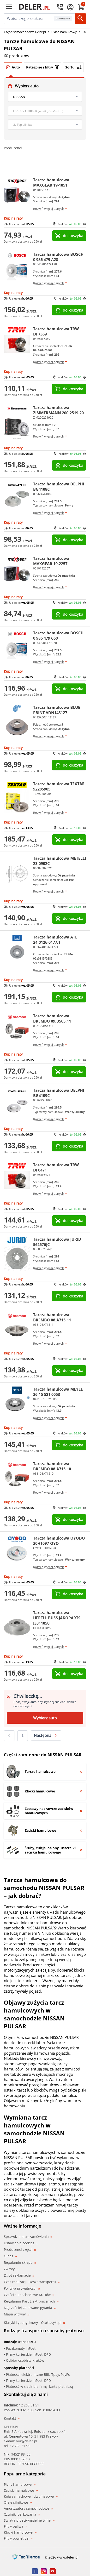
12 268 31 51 (29, 2405)
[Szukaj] (80, 18)
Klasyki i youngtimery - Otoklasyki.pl (34, 2322)
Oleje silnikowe (18, 2502)
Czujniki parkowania (22, 2514)
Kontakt (12, 2418)
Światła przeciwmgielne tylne (29, 2520)
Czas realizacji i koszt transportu (32, 2282)
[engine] (45, 124)
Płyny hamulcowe (20, 2484)
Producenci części (20, 2249)
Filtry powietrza (18, 2538)
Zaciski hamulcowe (21, 2490)
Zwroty (11, 2269)
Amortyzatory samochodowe (28, 2508)
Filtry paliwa (15, 2526)
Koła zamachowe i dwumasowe (31, 2496)
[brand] (45, 97)
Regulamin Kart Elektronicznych (31, 2301)
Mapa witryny (16, 2314)
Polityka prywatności (22, 2288)
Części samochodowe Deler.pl (25, 32)
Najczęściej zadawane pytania (30, 2307)
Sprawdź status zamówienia (28, 2237)
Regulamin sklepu (20, 2262)
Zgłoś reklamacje (19, 2275)
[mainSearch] (29, 18)
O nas (10, 2256)
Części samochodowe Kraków (29, 2294)
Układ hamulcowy (64, 32)
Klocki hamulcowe (20, 2532)
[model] (45, 111)
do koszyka (69, 236)
